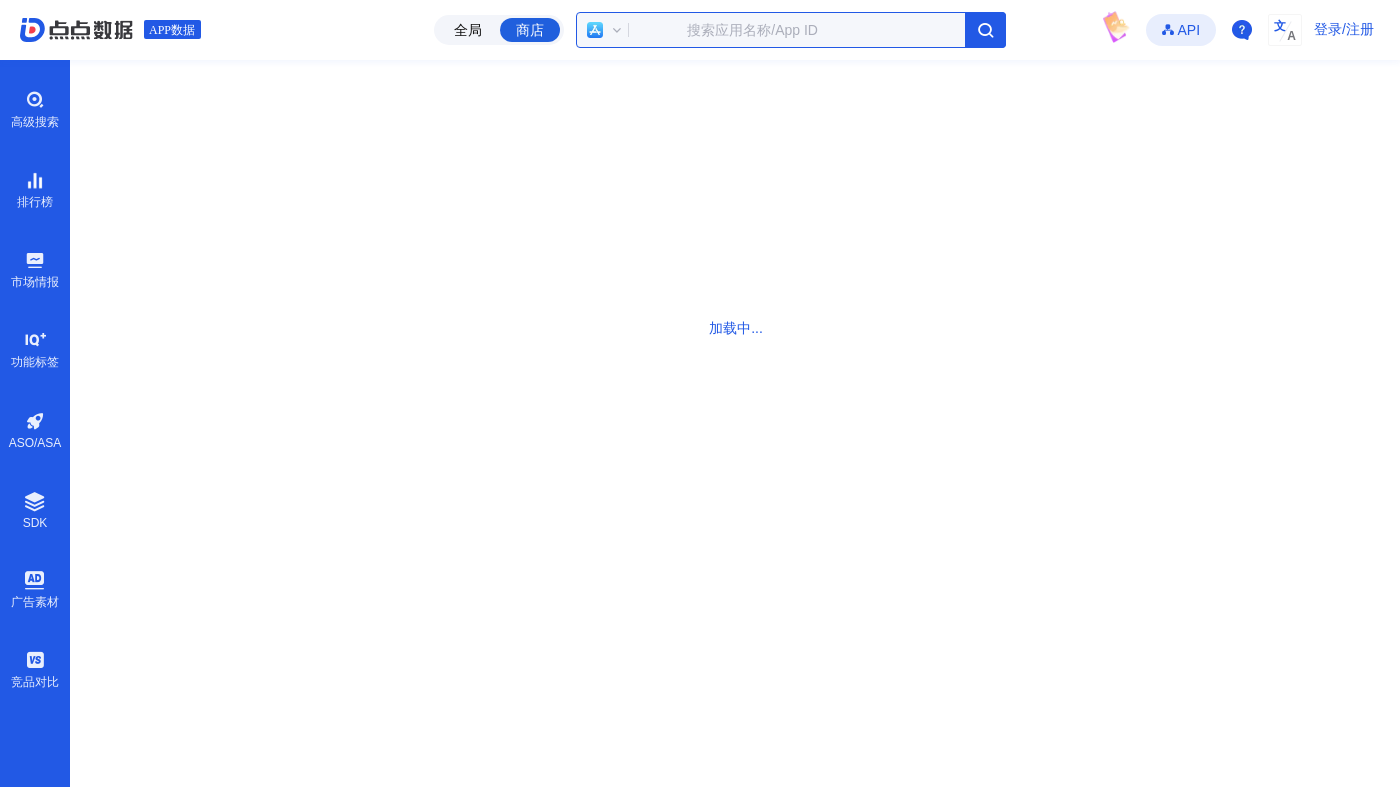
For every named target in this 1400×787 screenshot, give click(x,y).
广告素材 (35, 589)
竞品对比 (35, 669)
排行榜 (35, 189)
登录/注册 (1344, 29)
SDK (35, 510)
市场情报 (35, 269)
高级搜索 (35, 109)
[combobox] (791, 30)
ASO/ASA (35, 430)
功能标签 (35, 349)
